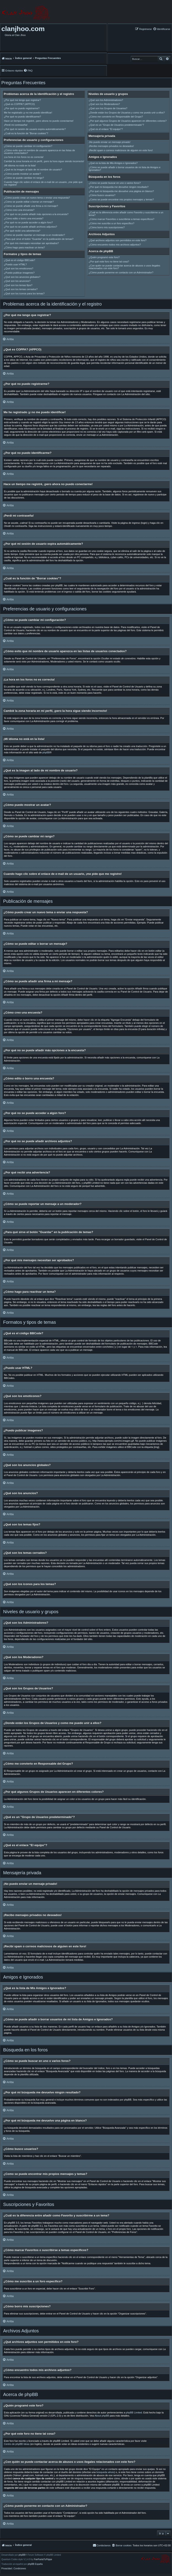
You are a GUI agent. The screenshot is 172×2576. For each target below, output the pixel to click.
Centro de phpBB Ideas (17, 2444)
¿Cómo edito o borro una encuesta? (23, 218)
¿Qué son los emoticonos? (18, 268)
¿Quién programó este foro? (104, 257)
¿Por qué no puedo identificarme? (22, 116)
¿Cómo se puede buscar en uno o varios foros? (115, 183)
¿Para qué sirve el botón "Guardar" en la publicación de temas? (39, 239)
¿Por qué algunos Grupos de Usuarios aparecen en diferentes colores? (128, 120)
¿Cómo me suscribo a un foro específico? (111, 223)
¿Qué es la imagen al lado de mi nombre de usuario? (33, 169)
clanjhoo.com (23, 28)
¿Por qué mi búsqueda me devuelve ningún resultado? (118, 187)
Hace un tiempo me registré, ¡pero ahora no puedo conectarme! (39, 120)
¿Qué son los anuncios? (17, 281)
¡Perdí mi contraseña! (16, 125)
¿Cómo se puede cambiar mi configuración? (28, 146)
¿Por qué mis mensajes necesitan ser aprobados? (31, 243)
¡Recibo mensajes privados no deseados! (111, 146)
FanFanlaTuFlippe (43, 2559)
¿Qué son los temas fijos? (18, 285)
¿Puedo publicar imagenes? (19, 272)
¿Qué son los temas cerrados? (21, 289)
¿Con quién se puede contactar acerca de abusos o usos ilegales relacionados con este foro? (124, 267)
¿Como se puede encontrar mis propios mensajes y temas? (121, 199)
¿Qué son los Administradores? (106, 100)
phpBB (46, 752)
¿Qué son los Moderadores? (104, 104)
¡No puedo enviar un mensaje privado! (110, 142)
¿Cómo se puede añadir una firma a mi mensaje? (31, 206)
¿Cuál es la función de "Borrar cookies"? (26, 133)
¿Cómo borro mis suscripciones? (107, 227)
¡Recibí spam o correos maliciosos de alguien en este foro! (121, 150)
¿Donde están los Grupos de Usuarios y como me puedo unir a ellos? (127, 112)
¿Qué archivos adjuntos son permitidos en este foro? (117, 240)
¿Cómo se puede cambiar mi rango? (24, 177)
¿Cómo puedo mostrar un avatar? (22, 173)
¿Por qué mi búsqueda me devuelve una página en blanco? (121, 191)
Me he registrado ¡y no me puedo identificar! (28, 112)
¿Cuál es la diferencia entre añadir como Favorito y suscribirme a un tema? (126, 213)
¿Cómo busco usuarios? (102, 195)
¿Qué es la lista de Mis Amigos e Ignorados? (113, 163)
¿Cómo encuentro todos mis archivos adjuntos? (115, 244)
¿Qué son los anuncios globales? (22, 277)
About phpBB (102, 2415)
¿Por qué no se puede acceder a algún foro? (28, 222)
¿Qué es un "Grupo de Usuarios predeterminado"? (116, 125)
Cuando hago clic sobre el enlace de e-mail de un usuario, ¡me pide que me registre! (43, 183)
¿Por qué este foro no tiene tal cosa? (109, 261)
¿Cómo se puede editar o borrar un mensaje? (29, 201)
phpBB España (35, 2564)
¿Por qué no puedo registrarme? (22, 108)
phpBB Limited (134, 2412)
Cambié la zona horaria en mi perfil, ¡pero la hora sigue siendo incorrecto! (44, 161)
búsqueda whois (105, 2472)
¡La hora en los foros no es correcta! (24, 157)
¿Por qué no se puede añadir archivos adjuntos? (30, 226)
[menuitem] (161, 29)
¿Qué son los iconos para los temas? (24, 293)
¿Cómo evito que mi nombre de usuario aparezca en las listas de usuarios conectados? (39, 151)
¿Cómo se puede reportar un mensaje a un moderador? (34, 235)
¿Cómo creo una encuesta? (19, 210)
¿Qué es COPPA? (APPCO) (19, 104)
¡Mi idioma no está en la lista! (20, 165)
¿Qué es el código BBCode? (19, 260)
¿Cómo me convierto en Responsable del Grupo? (116, 116)
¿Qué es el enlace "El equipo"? (106, 129)
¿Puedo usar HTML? (15, 264)
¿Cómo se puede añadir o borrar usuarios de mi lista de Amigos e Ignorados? (124, 168)
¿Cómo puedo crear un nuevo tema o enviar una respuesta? (37, 197)
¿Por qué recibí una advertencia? (22, 230)
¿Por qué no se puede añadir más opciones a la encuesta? (36, 214)
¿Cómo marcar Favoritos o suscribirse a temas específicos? (121, 219)
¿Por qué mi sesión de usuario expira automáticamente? (35, 129)
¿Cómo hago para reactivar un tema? (24, 247)
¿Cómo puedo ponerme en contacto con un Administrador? (121, 272)
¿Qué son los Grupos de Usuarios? (108, 108)
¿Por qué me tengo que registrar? (22, 100)
